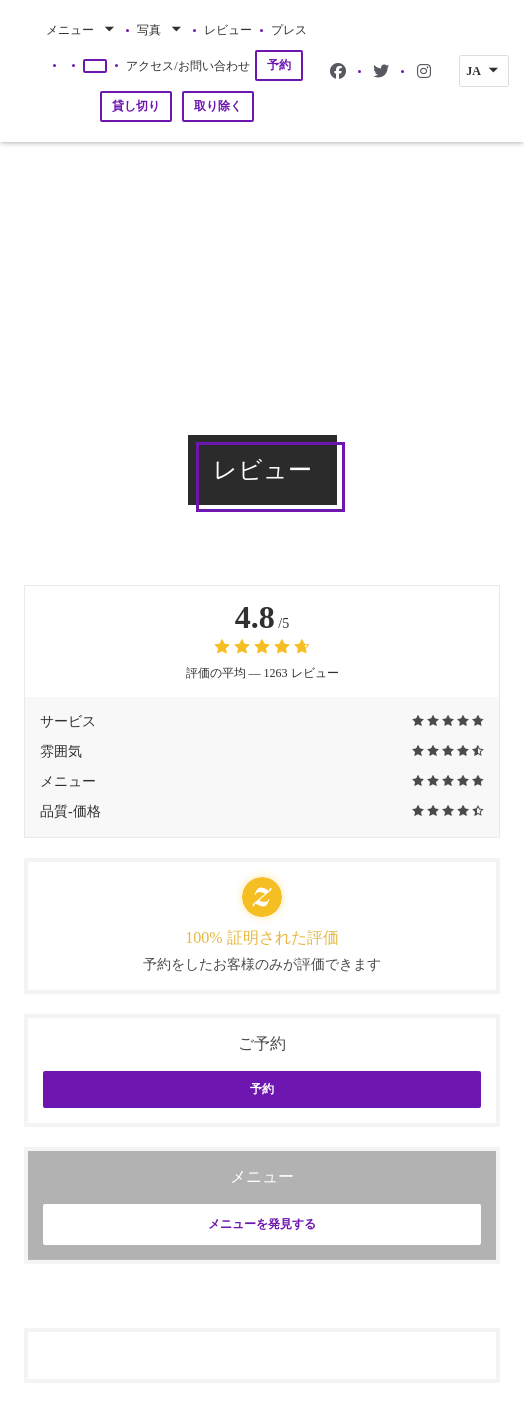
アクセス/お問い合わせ (187, 66)
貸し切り (136, 106)
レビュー (228, 30)
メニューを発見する (262, 1224)
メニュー (82, 30)
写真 (161, 30)
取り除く (218, 106)
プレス (289, 30)
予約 (279, 65)
